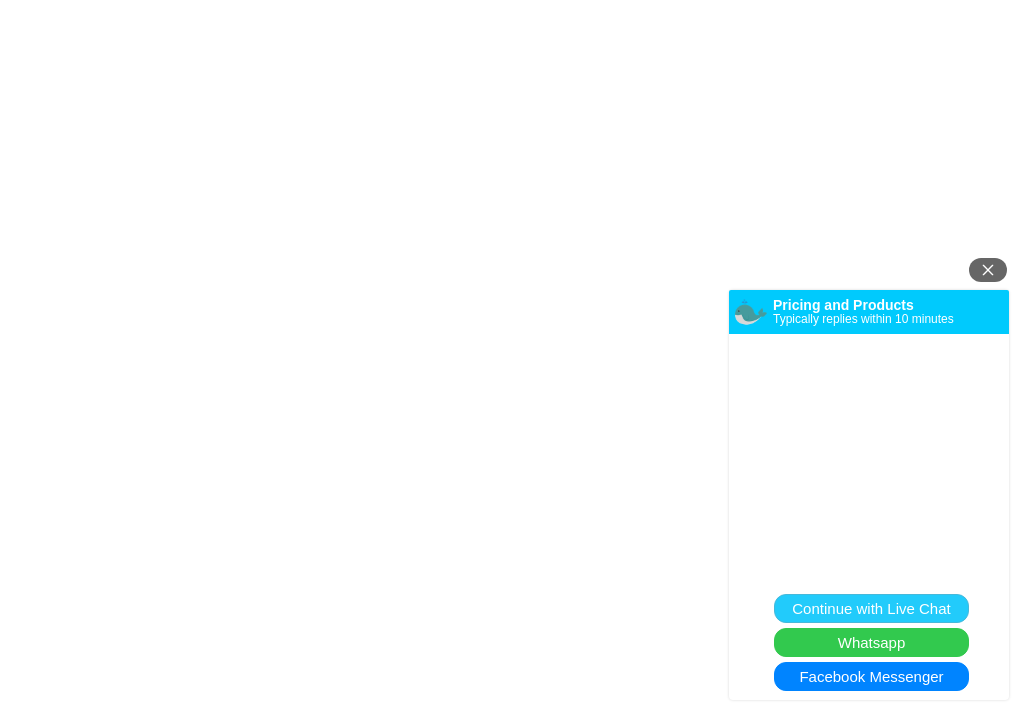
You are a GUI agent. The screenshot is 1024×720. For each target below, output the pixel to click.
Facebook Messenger (871, 676)
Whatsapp (872, 642)
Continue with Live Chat (871, 608)
